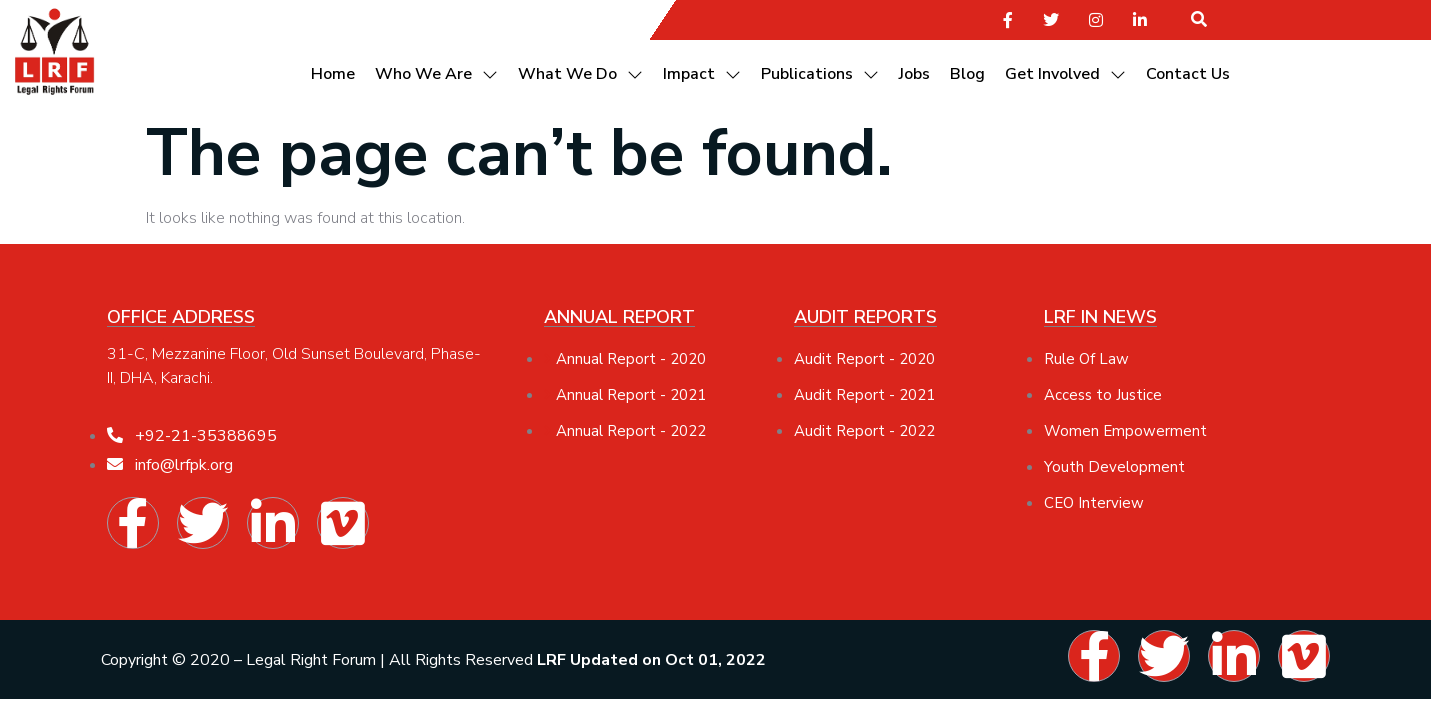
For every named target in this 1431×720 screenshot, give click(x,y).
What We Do (580, 74)
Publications (820, 74)
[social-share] (1008, 19)
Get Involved (1065, 74)
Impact (702, 74)
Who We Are (436, 74)
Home (333, 74)
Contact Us (1188, 74)
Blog (967, 74)
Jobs (914, 74)
